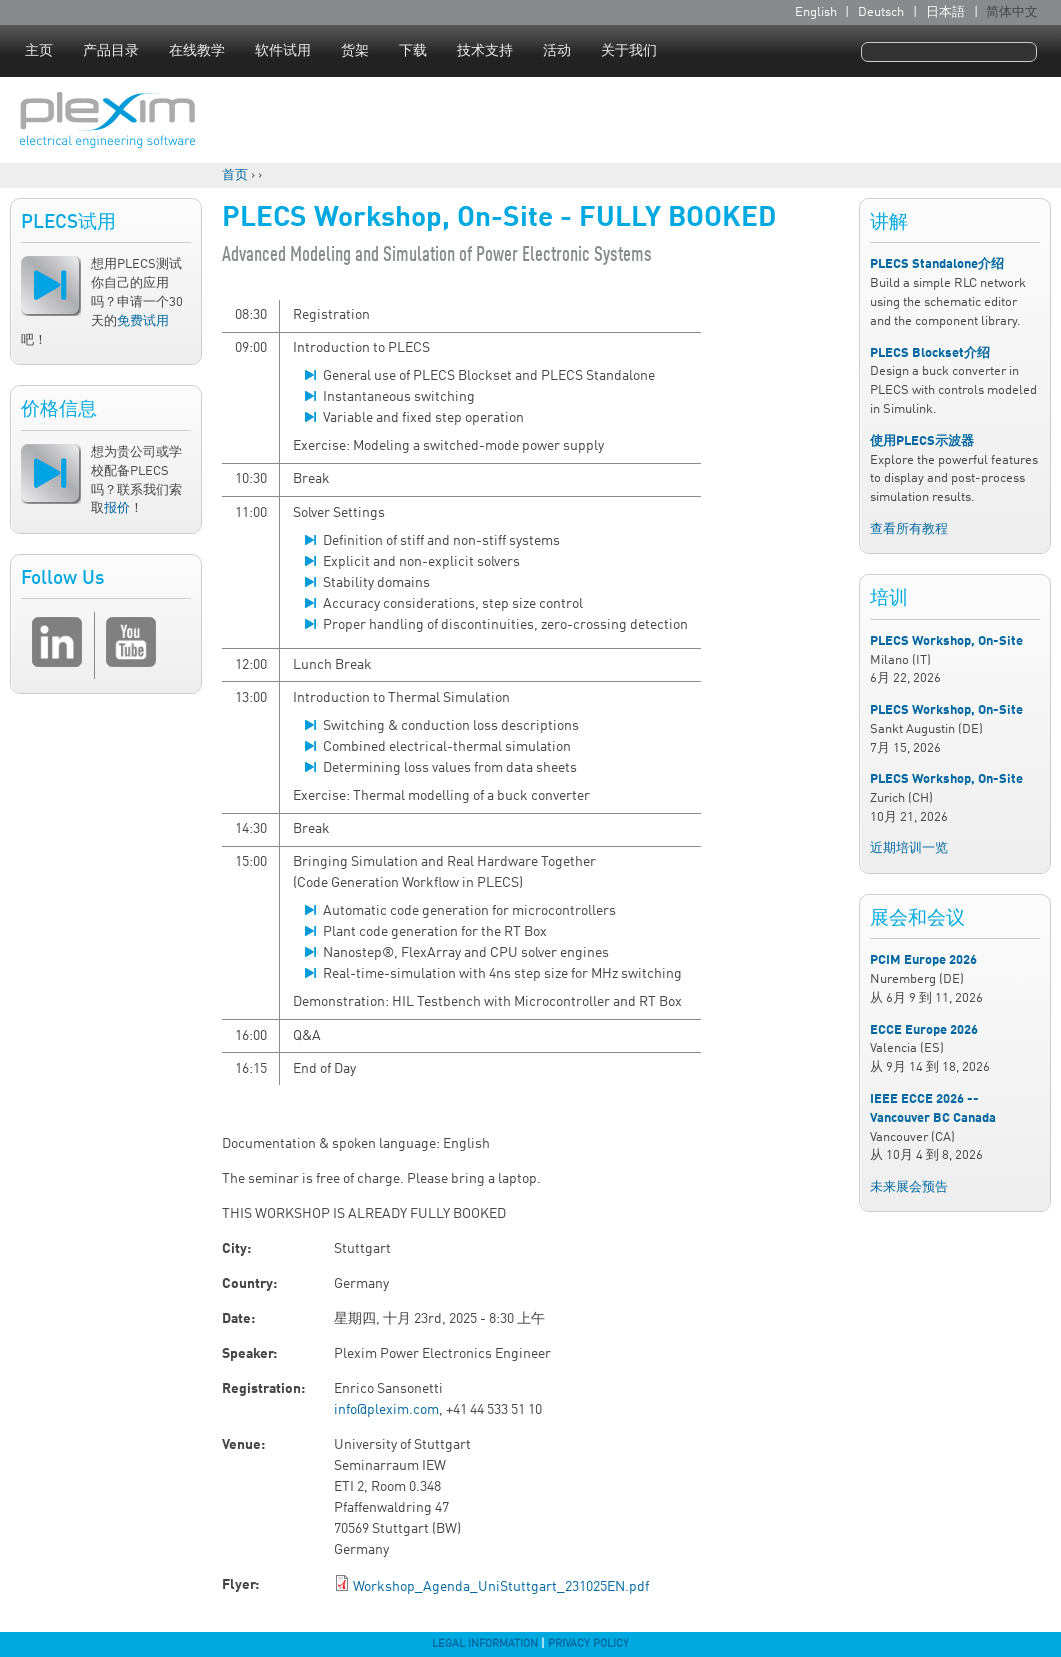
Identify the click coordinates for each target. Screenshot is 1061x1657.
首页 (235, 175)
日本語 (945, 12)
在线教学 (197, 51)
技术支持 (485, 51)
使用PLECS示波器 (922, 441)
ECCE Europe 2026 (924, 1030)
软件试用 (283, 51)
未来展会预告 (909, 1187)
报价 (117, 508)
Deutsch (881, 12)
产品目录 (111, 51)
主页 (39, 51)
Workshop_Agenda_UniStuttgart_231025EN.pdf (501, 1587)
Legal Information (485, 1644)
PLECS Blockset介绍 (930, 353)
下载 (413, 51)
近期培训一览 (909, 848)
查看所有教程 (909, 529)
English (816, 12)
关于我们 (629, 51)
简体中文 (1012, 12)
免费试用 (143, 321)
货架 (355, 51)
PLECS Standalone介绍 (937, 264)
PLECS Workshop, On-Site (946, 641)
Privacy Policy (588, 1644)
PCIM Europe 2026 (923, 960)
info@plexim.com (386, 1410)
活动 (557, 51)
